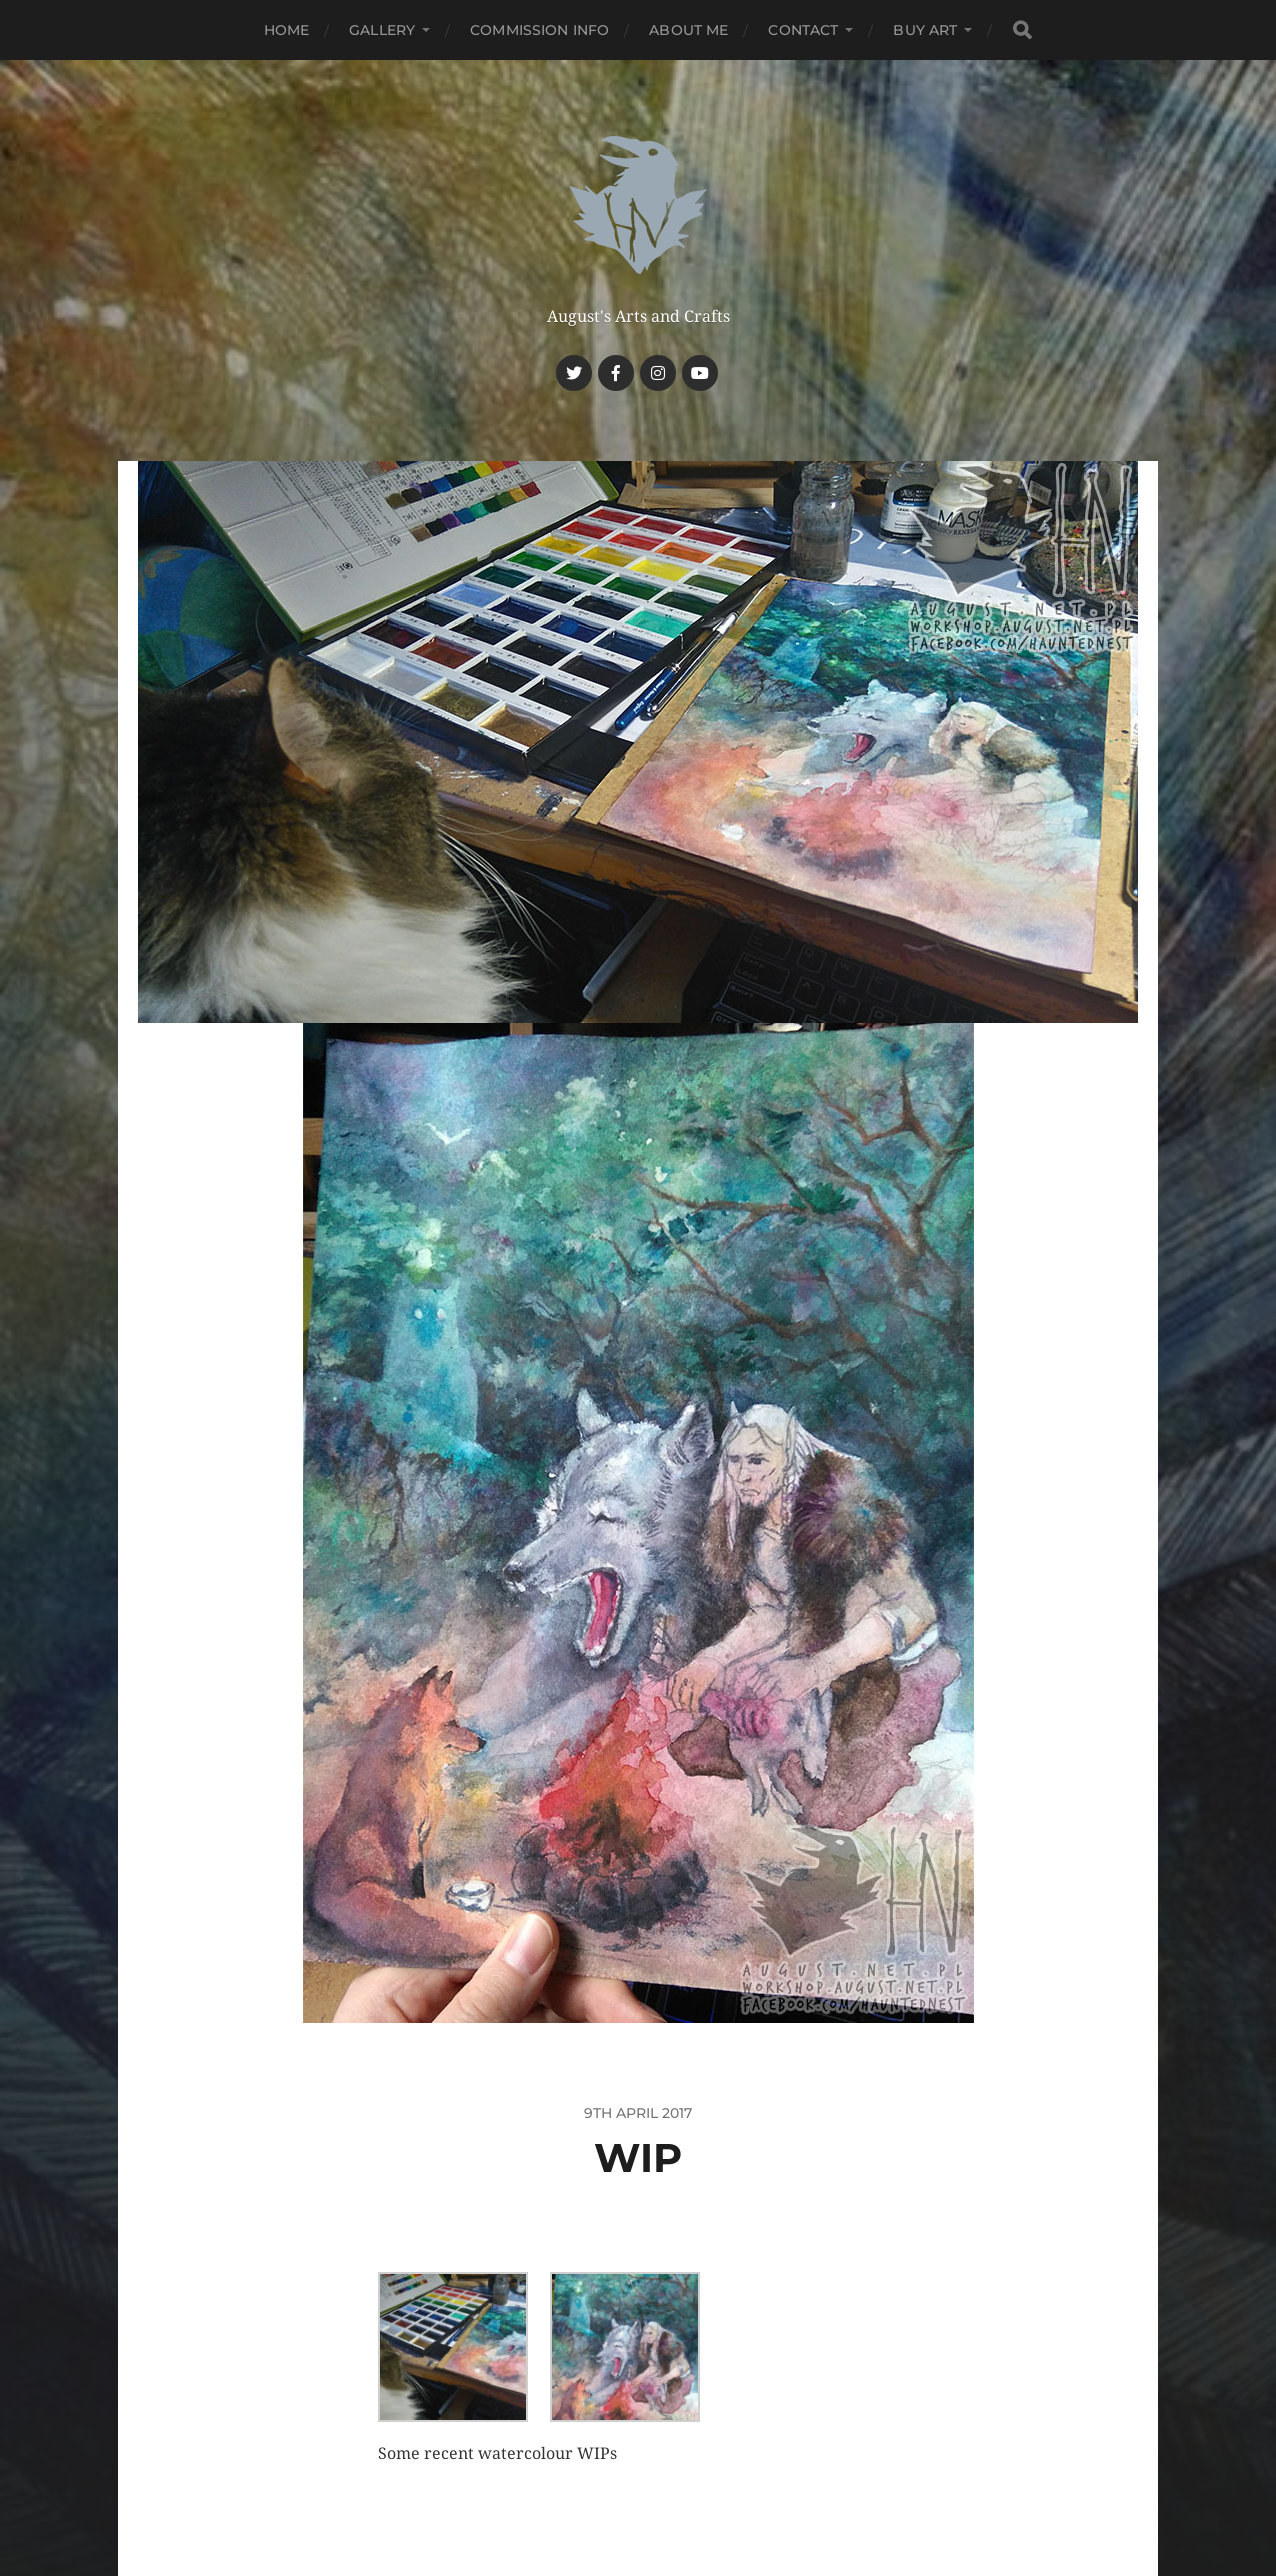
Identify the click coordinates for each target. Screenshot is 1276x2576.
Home (287, 30)
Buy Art (925, 30)
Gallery (382, 30)
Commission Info (539, 30)
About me (688, 30)
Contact (803, 30)
